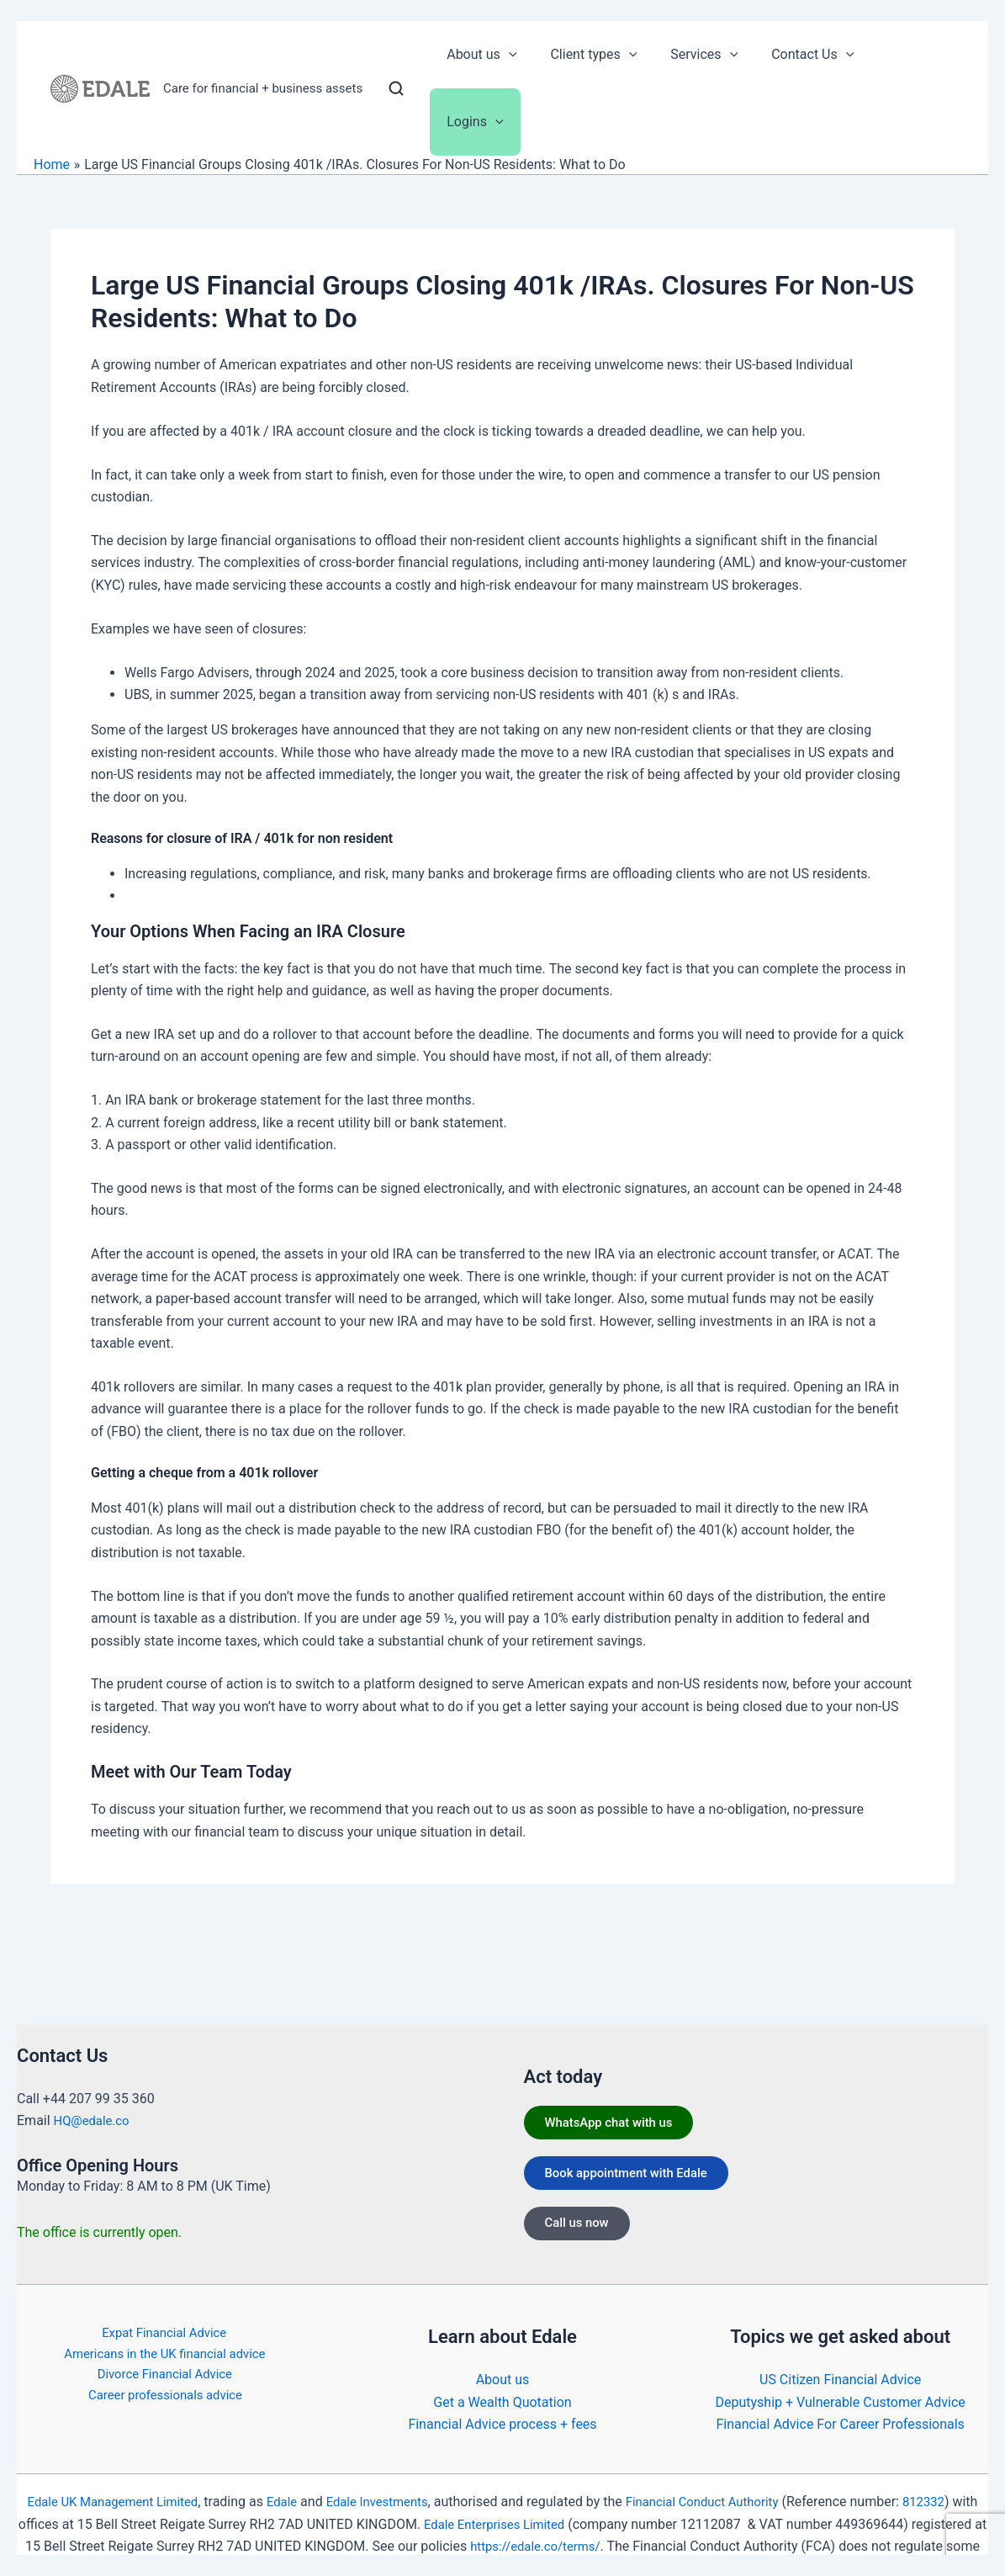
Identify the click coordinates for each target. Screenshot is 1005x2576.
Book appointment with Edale (637, 2158)
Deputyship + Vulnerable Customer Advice (840, 2380)
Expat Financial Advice (161, 2311)
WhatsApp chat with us (618, 2103)
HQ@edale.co (94, 2099)
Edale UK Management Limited (114, 2480)
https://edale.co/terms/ (618, 2524)
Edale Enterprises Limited (548, 2502)
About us (503, 2358)
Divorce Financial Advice (164, 2356)
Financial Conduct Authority (726, 2480)
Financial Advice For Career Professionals (840, 2402)
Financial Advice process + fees (502, 2402)
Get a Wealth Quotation (502, 2380)
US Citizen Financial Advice (840, 2358)
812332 (956, 2480)
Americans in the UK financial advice (164, 2333)
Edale (290, 2480)
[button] (532, 54)
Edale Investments (391, 2480)
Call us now (583, 2214)
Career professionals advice (168, 2378)
